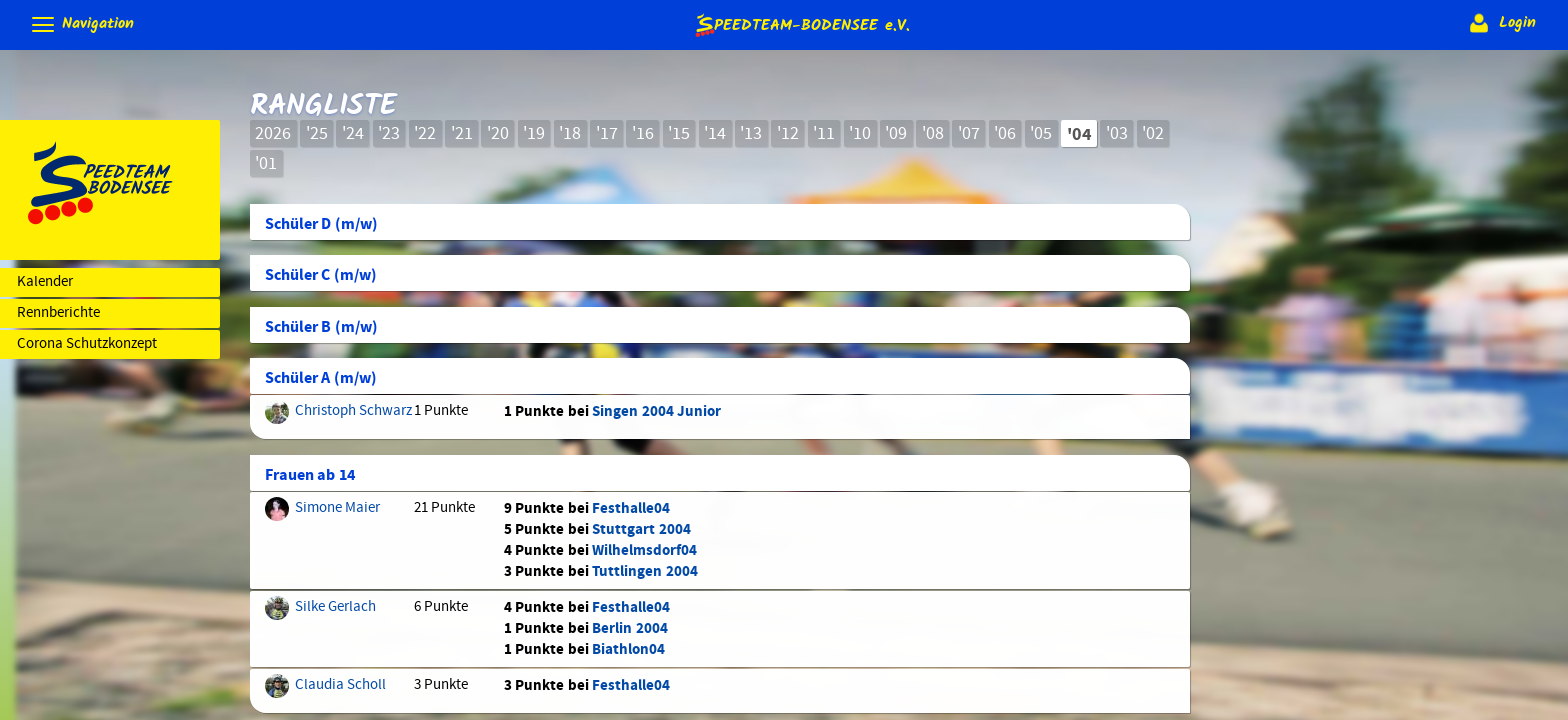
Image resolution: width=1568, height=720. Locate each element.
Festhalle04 (631, 508)
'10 (860, 134)
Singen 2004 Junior (656, 411)
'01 (266, 164)
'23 (389, 134)
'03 (1117, 134)
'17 (607, 134)
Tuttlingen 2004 (644, 571)
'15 (679, 134)
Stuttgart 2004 (641, 529)
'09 (896, 134)
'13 (751, 134)
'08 (933, 134)
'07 (969, 134)
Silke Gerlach (335, 607)
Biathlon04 (628, 649)
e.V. (801, 24)
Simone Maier (337, 508)
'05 (1041, 134)
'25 (317, 134)
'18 (570, 134)
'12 (788, 134)
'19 (534, 134)
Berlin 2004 (629, 628)
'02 (1153, 134)
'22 (425, 134)
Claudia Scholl (340, 685)
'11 (824, 134)
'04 (1079, 134)
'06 (1005, 134)
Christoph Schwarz (353, 411)
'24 (353, 134)
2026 (273, 134)
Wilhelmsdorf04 (644, 550)
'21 (462, 134)
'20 (498, 134)
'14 (715, 134)
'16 (643, 134)
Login (1500, 23)
